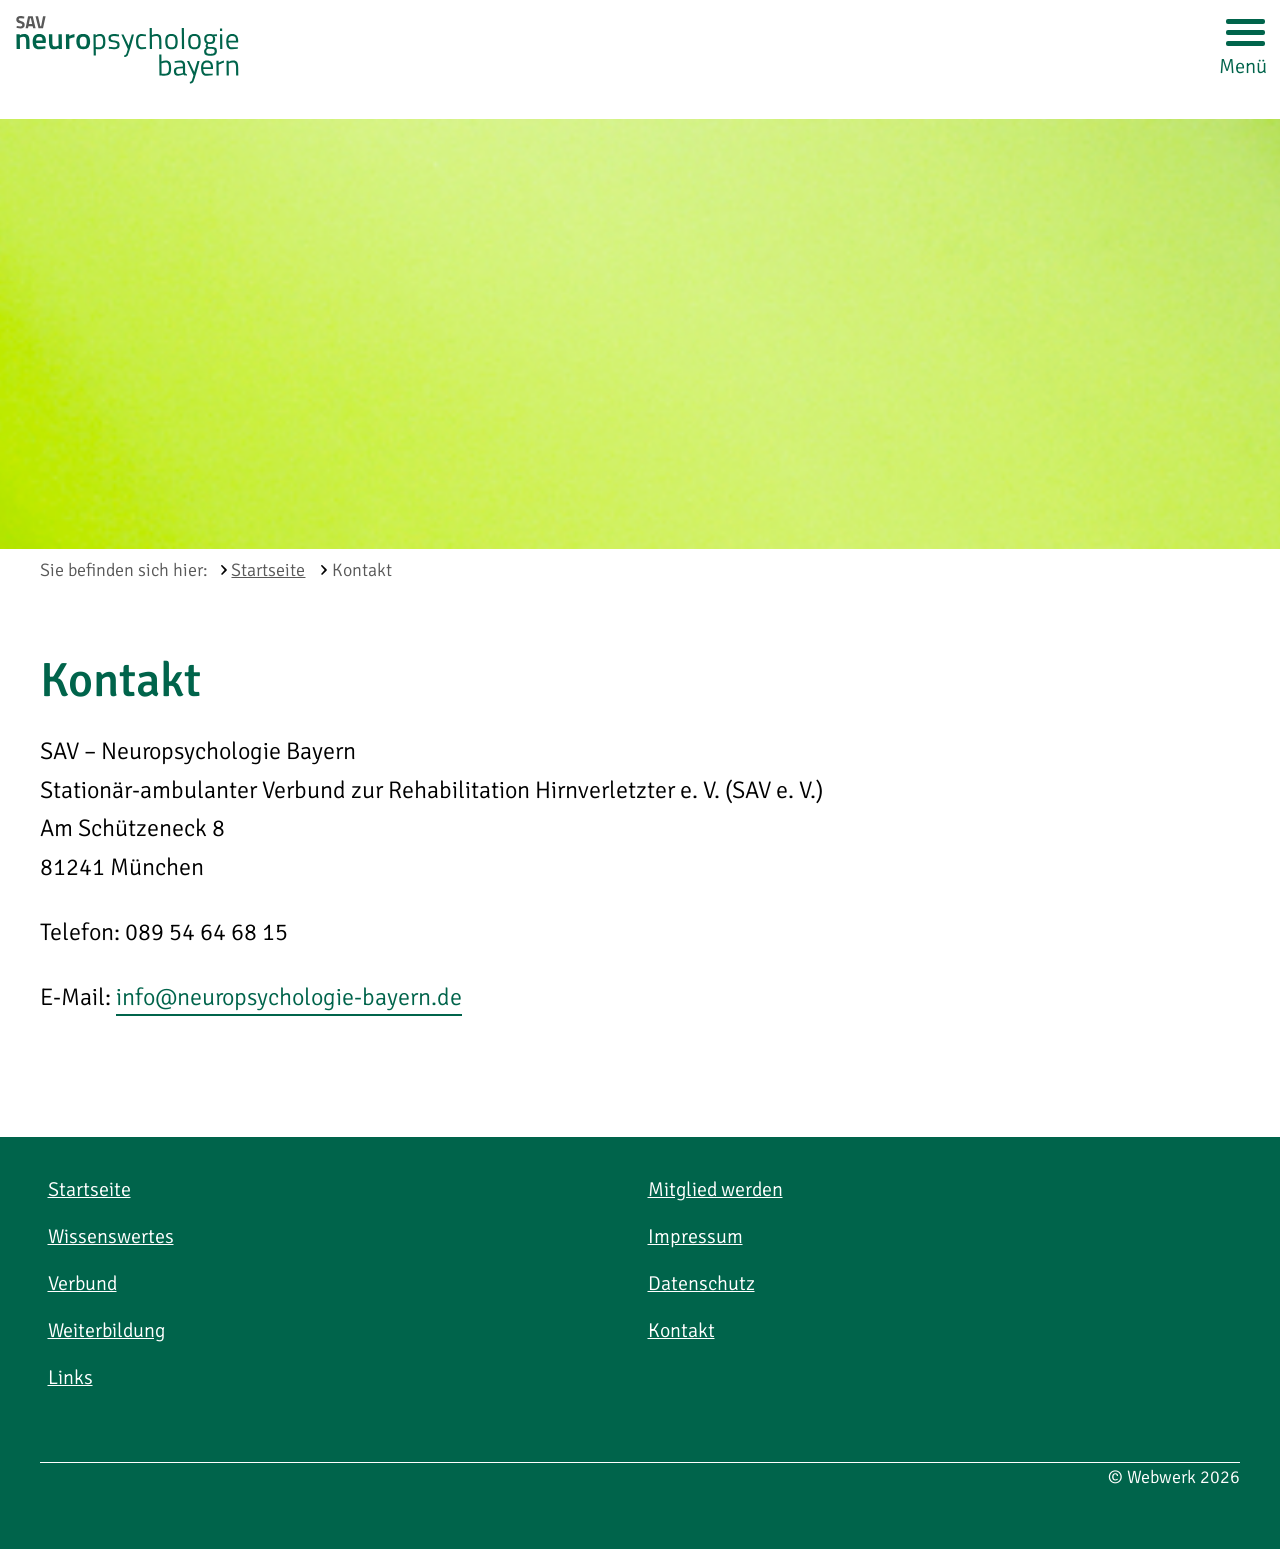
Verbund (82, 1283)
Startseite (89, 1189)
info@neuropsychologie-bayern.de (289, 997)
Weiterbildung (106, 1330)
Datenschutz (701, 1283)
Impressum (695, 1236)
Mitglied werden (715, 1189)
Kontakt (681, 1330)
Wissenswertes (111, 1236)
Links (70, 1377)
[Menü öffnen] (1242, 37)
